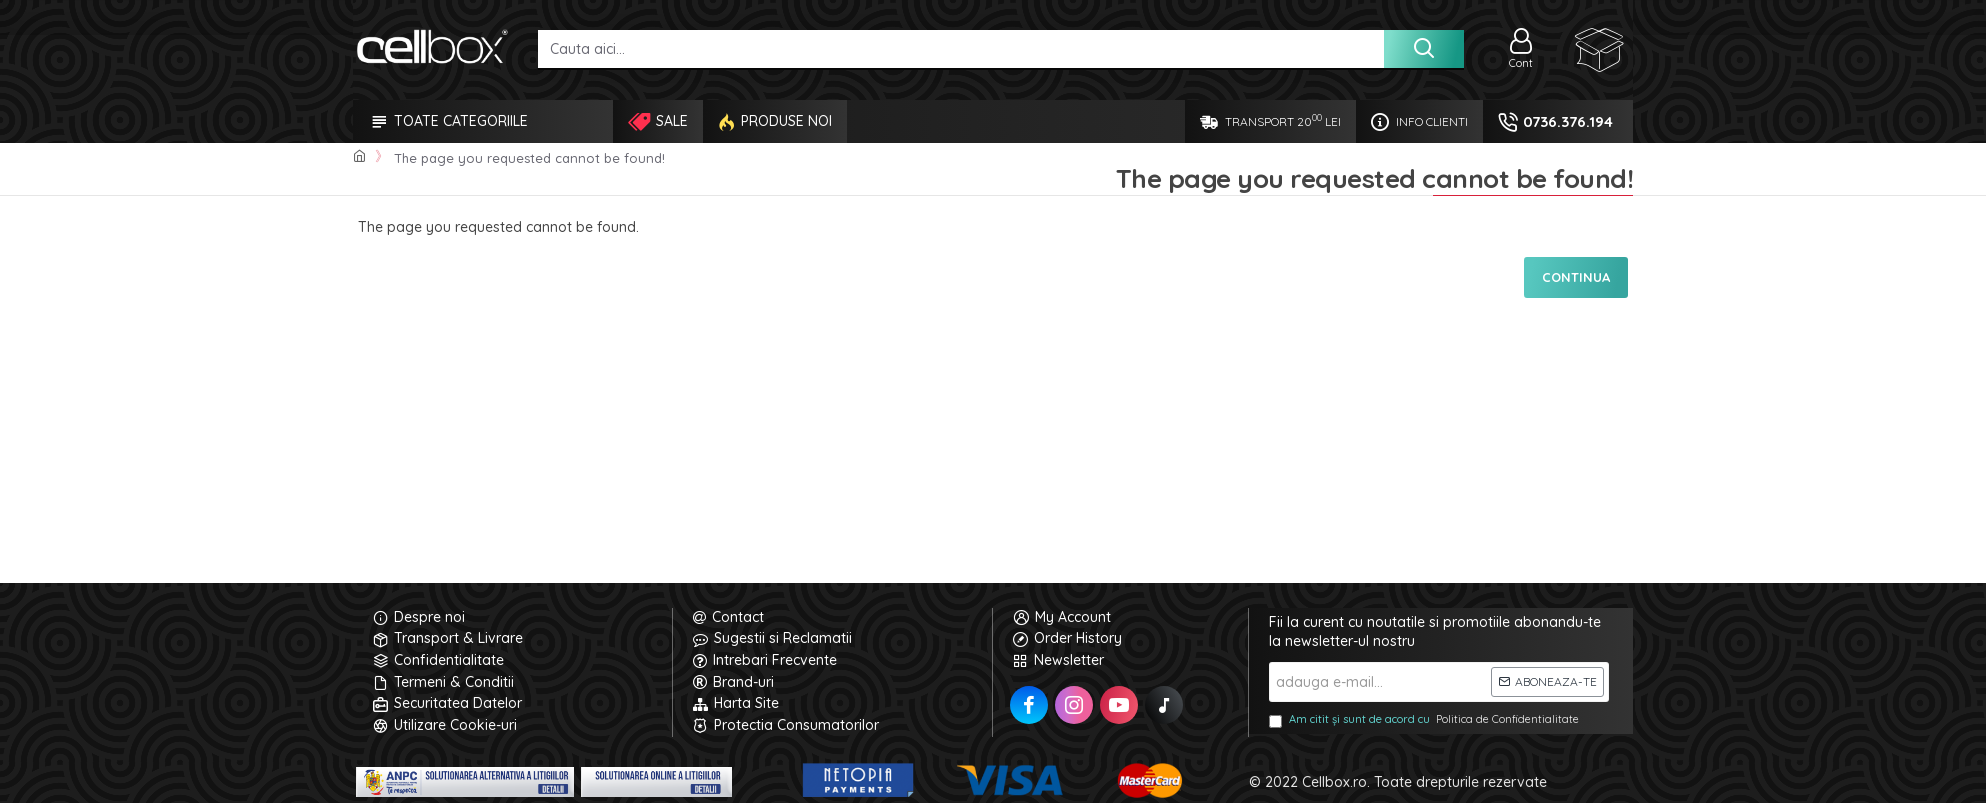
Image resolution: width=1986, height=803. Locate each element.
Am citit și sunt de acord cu (1425, 720)
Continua (1576, 277)
